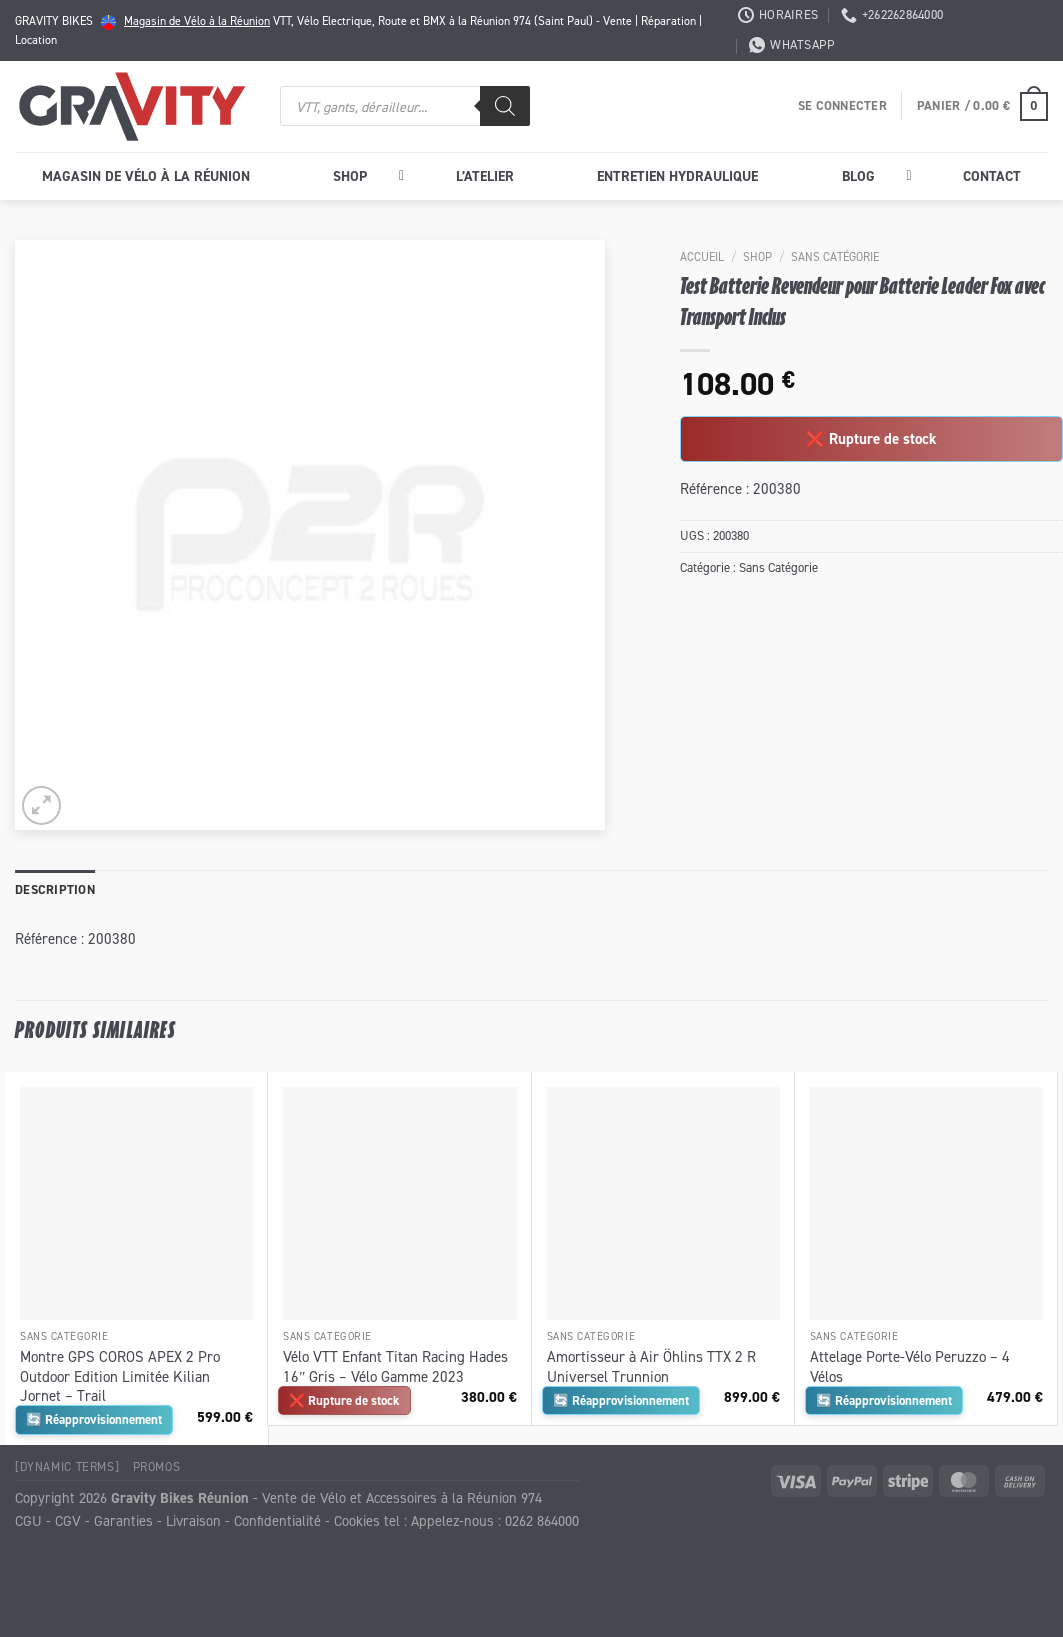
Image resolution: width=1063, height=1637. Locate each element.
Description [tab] (55, 889)
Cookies (357, 1520)
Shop (757, 256)
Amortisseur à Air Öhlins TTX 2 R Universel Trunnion (651, 1366)
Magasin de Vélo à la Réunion (197, 20)
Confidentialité (277, 1520)
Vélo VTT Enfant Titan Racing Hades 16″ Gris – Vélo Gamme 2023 (395, 1366)
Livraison (193, 1520)
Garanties (123, 1520)
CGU (28, 1520)
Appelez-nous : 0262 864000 (495, 1520)
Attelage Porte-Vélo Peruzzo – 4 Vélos (910, 1366)
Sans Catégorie (835, 256)
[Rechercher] (505, 106)
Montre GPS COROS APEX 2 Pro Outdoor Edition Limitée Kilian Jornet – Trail (120, 1376)
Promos (157, 1466)
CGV (68, 1520)
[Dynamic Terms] (67, 1466)
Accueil (702, 256)
